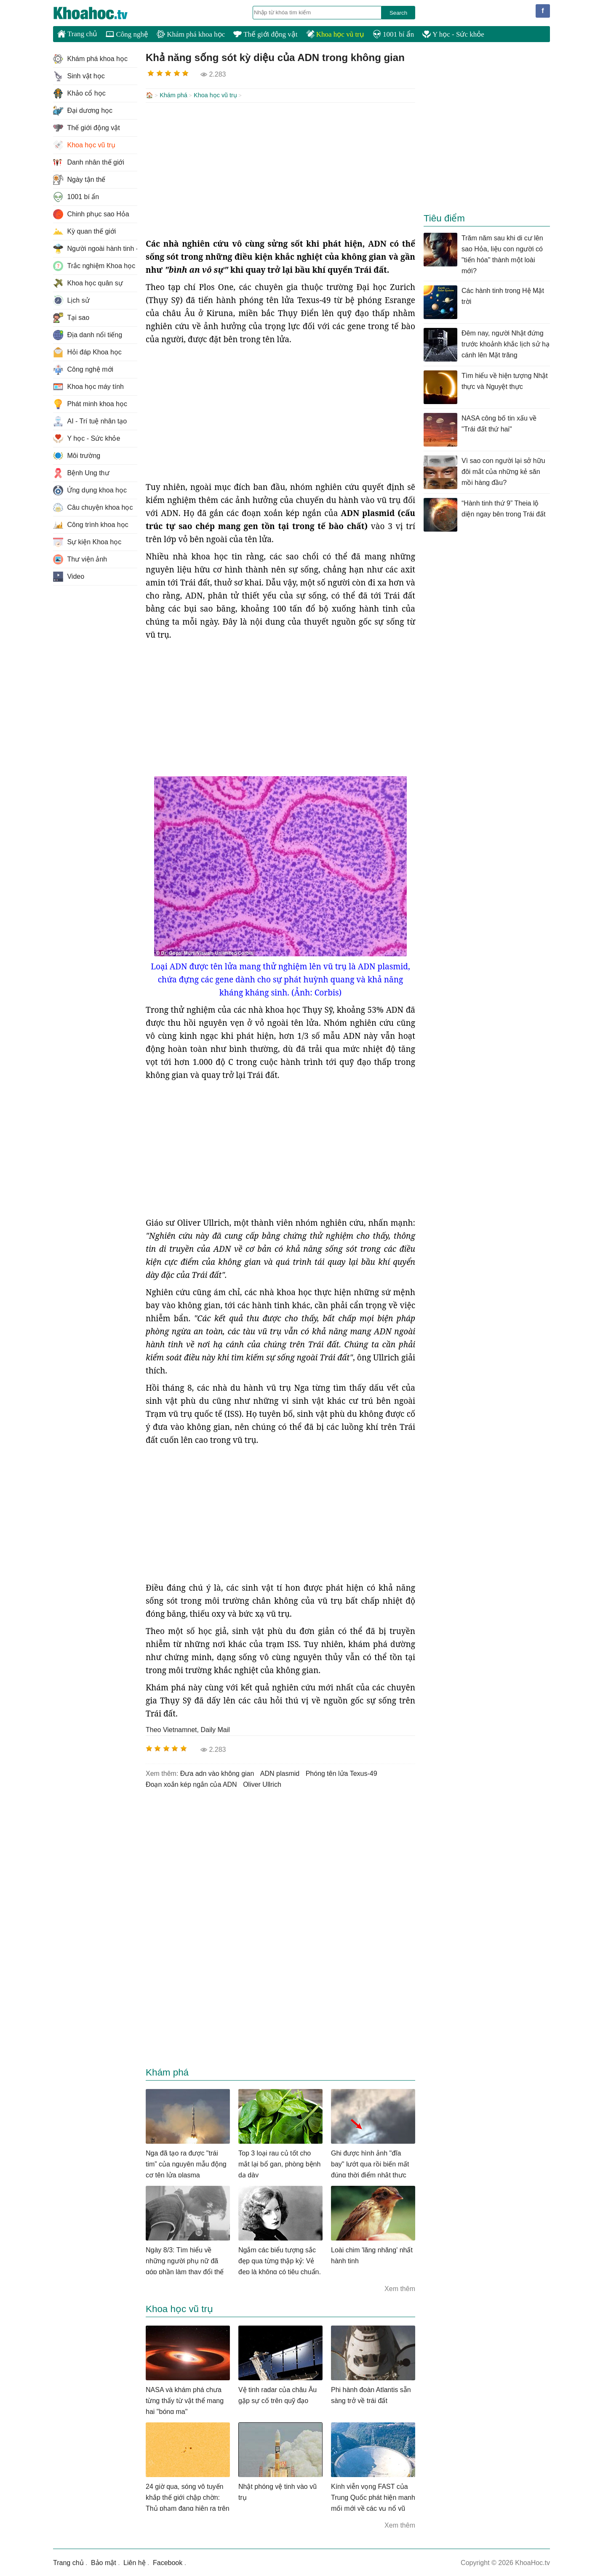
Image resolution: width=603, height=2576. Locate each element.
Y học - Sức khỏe (453, 34)
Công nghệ (127, 34)
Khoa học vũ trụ (335, 34)
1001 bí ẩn (393, 34)
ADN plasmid (279, 1772)
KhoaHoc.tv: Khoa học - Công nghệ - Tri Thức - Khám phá (99, 13)
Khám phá (173, 95)
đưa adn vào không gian (217, 1772)
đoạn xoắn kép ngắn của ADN (191, 1783)
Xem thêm (399, 2287)
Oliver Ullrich (262, 1783)
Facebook (167, 2561)
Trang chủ (77, 33)
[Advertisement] (280, 169)
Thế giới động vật (265, 34)
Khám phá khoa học (191, 34)
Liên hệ (134, 2561)
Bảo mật (103, 2561)
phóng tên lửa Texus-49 (341, 1772)
